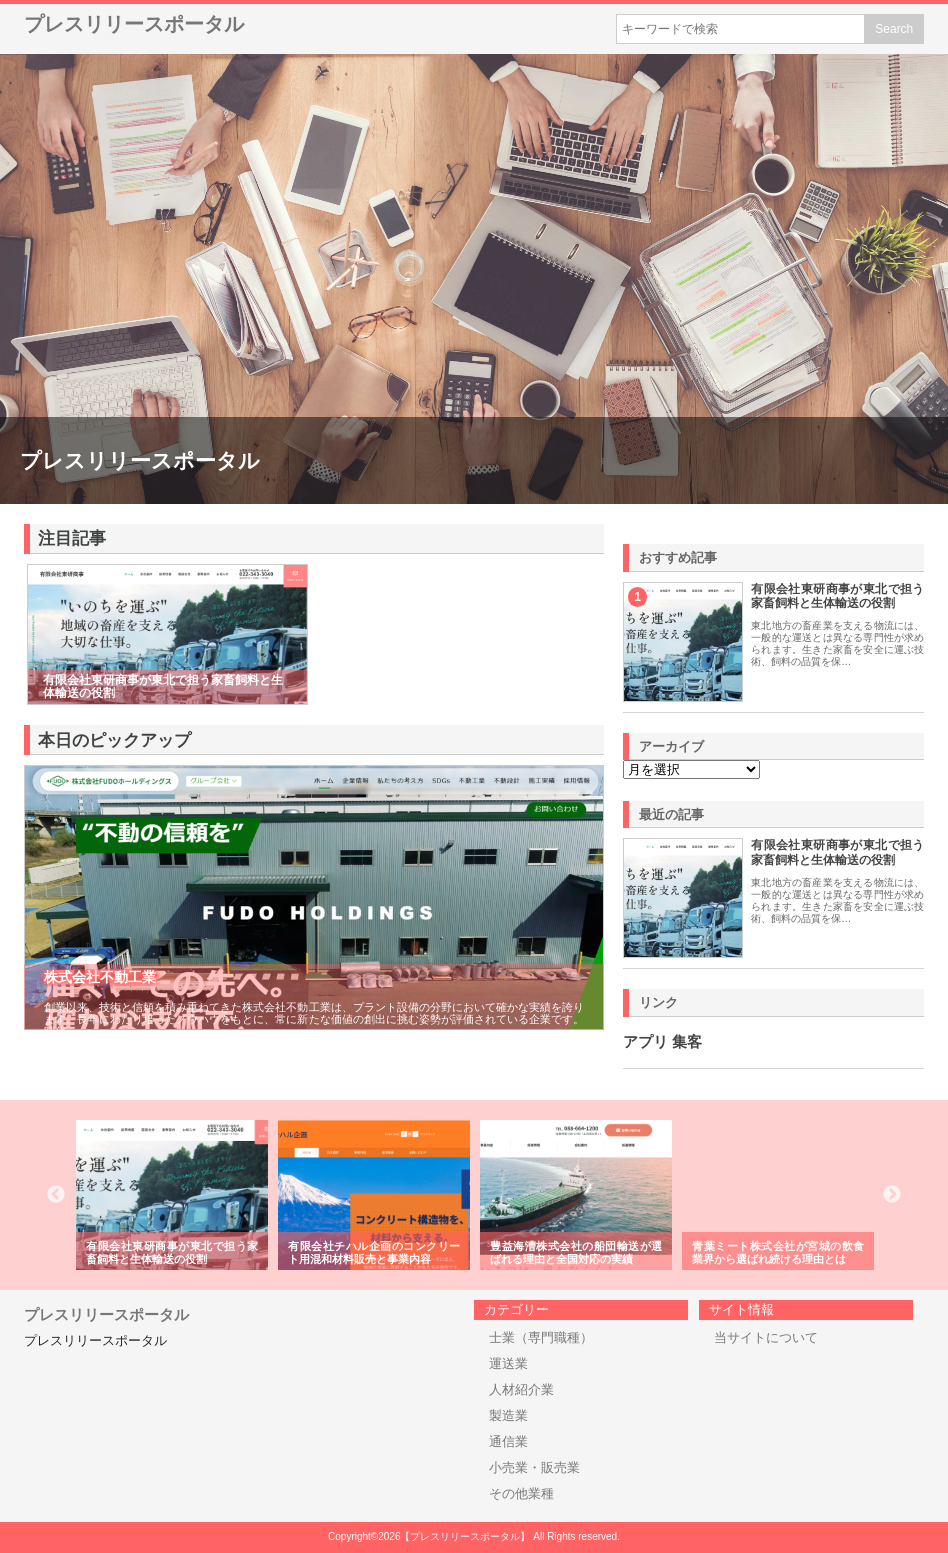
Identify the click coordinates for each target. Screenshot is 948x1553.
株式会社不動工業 (100, 977)
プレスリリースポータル (134, 24)
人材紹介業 (521, 1389)
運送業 (508, 1363)
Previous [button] (56, 1195)
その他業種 (521, 1493)
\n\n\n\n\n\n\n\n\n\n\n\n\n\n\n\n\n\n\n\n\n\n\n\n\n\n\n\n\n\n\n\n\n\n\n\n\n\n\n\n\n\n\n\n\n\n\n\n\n (691, 769)
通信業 (508, 1441)
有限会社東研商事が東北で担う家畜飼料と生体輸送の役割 (837, 596)
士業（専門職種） (541, 1337)
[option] (172, 1195)
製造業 (508, 1415)
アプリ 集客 (662, 1042)
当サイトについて (766, 1337)
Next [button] (892, 1195)
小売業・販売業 (534, 1467)
